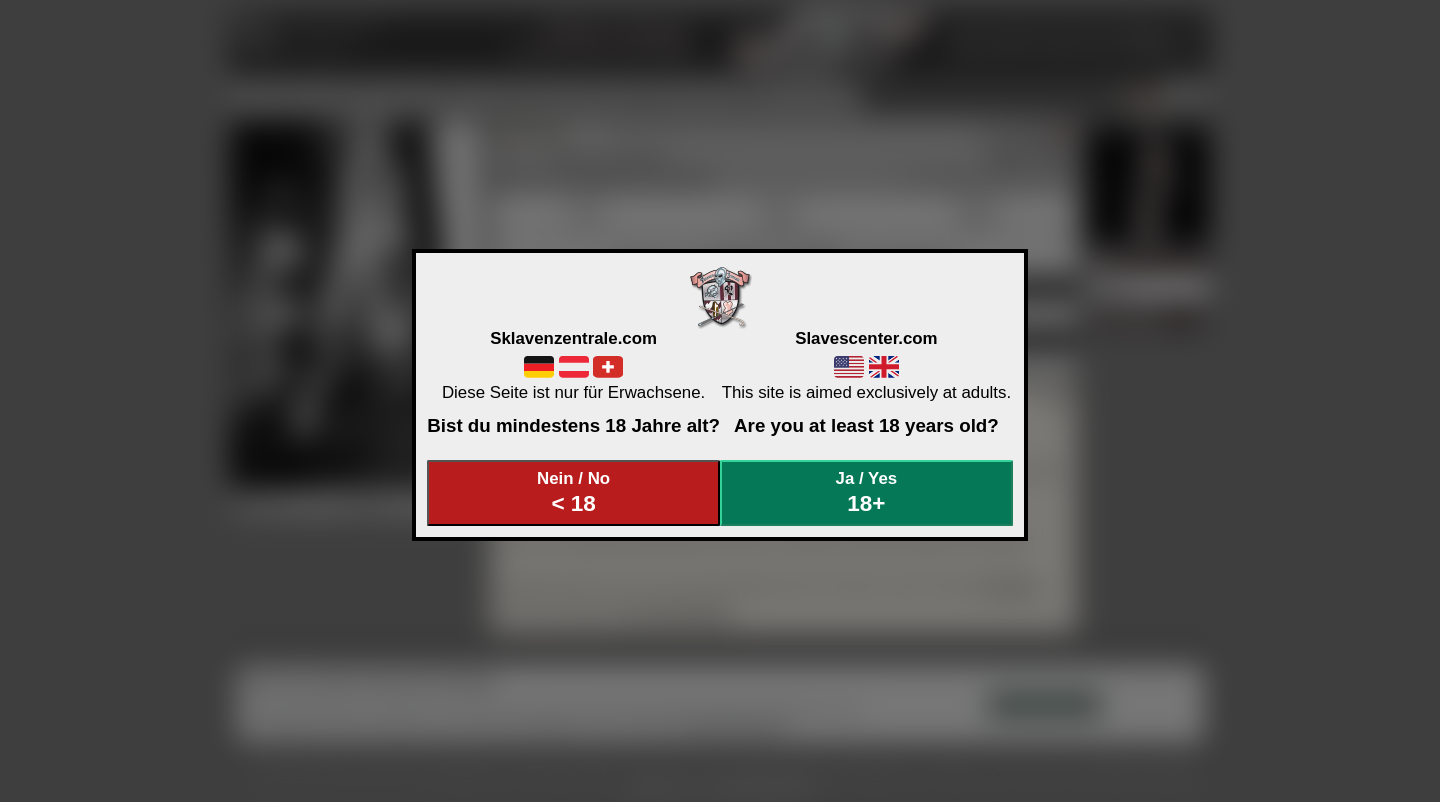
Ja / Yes (867, 492)
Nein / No (574, 492)
